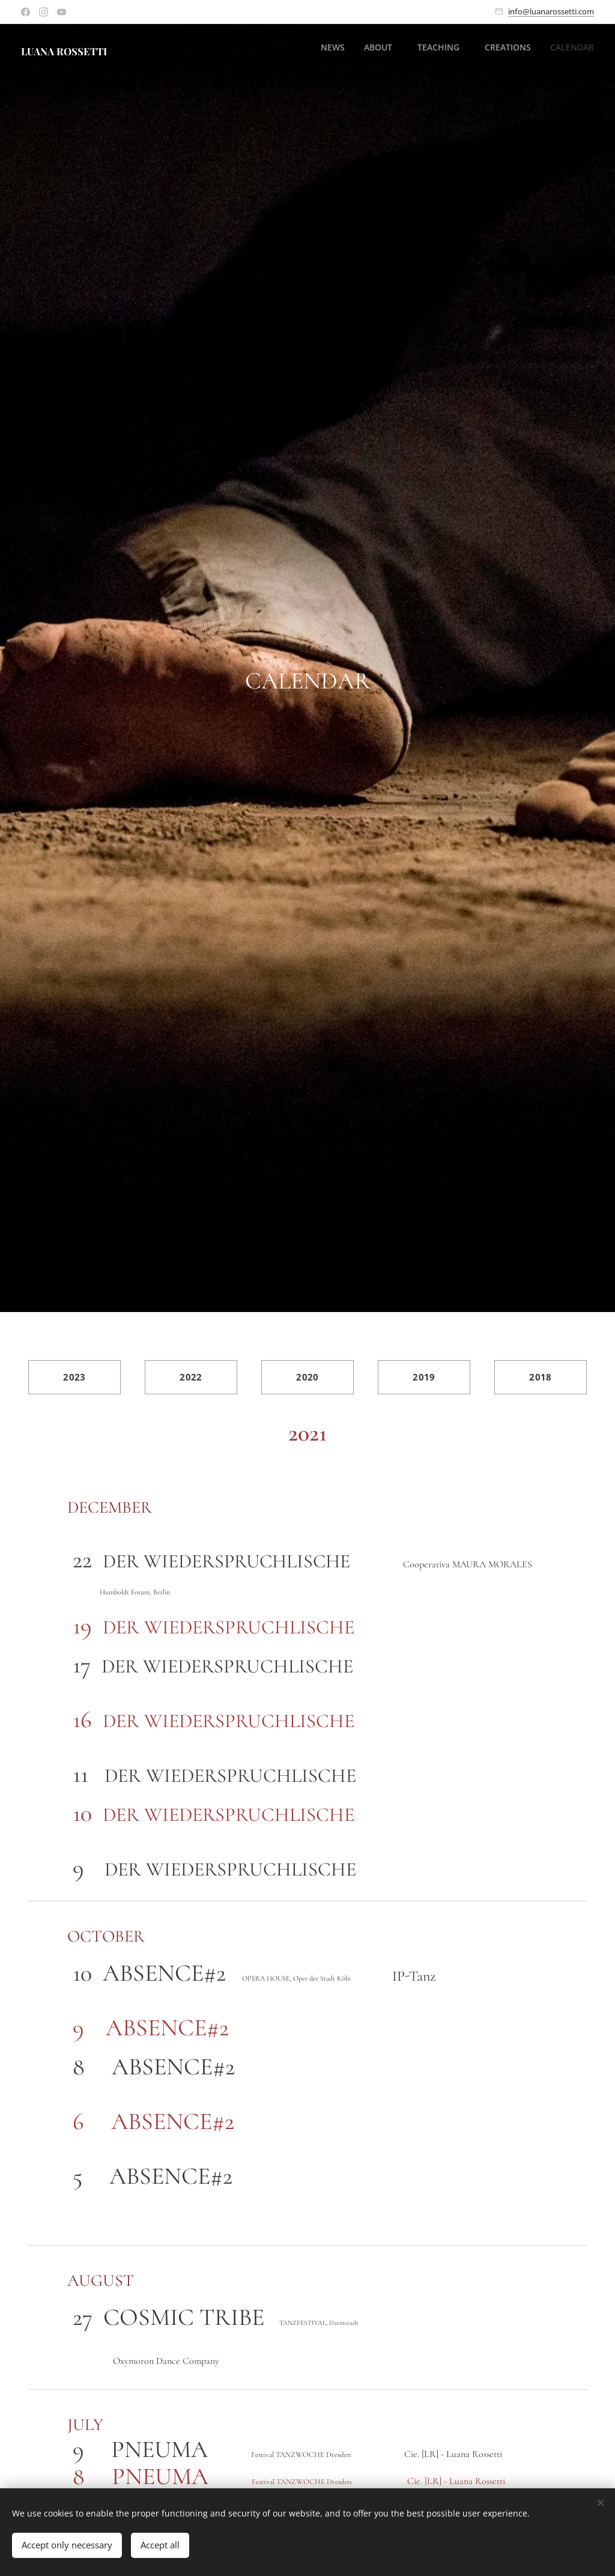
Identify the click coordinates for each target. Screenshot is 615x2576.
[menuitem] (508, 49)
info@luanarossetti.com (551, 11)
